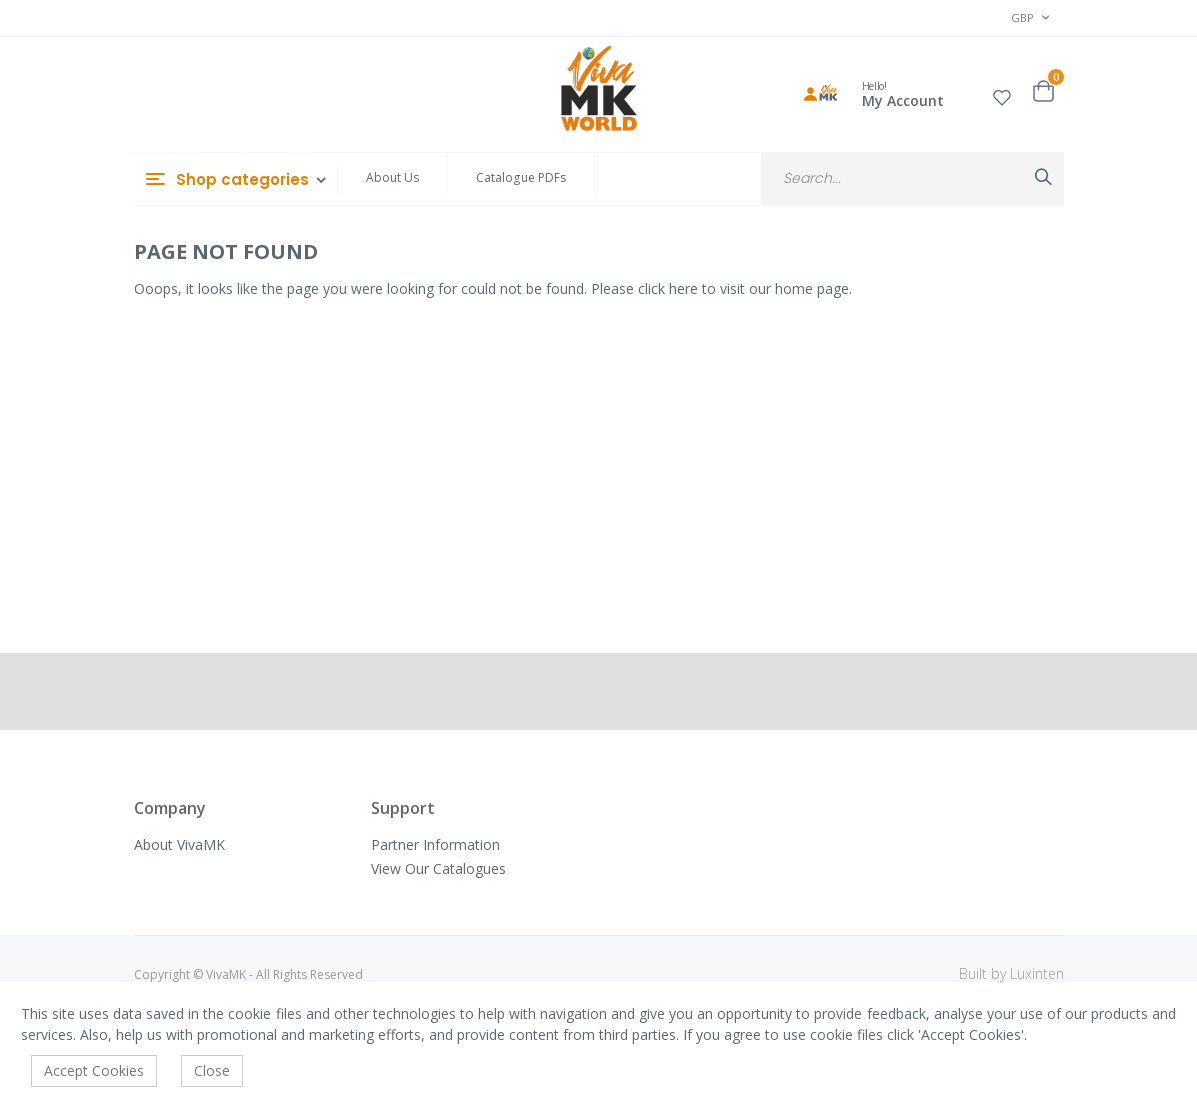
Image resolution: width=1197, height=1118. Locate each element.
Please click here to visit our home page (720, 288)
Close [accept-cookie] (212, 1070)
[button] (1002, 94)
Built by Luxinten (1011, 973)
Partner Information (435, 844)
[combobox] (912, 178)
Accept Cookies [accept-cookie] (94, 1070)
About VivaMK (179, 844)
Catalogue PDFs (521, 177)
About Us (393, 177)
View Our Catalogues (438, 868)
